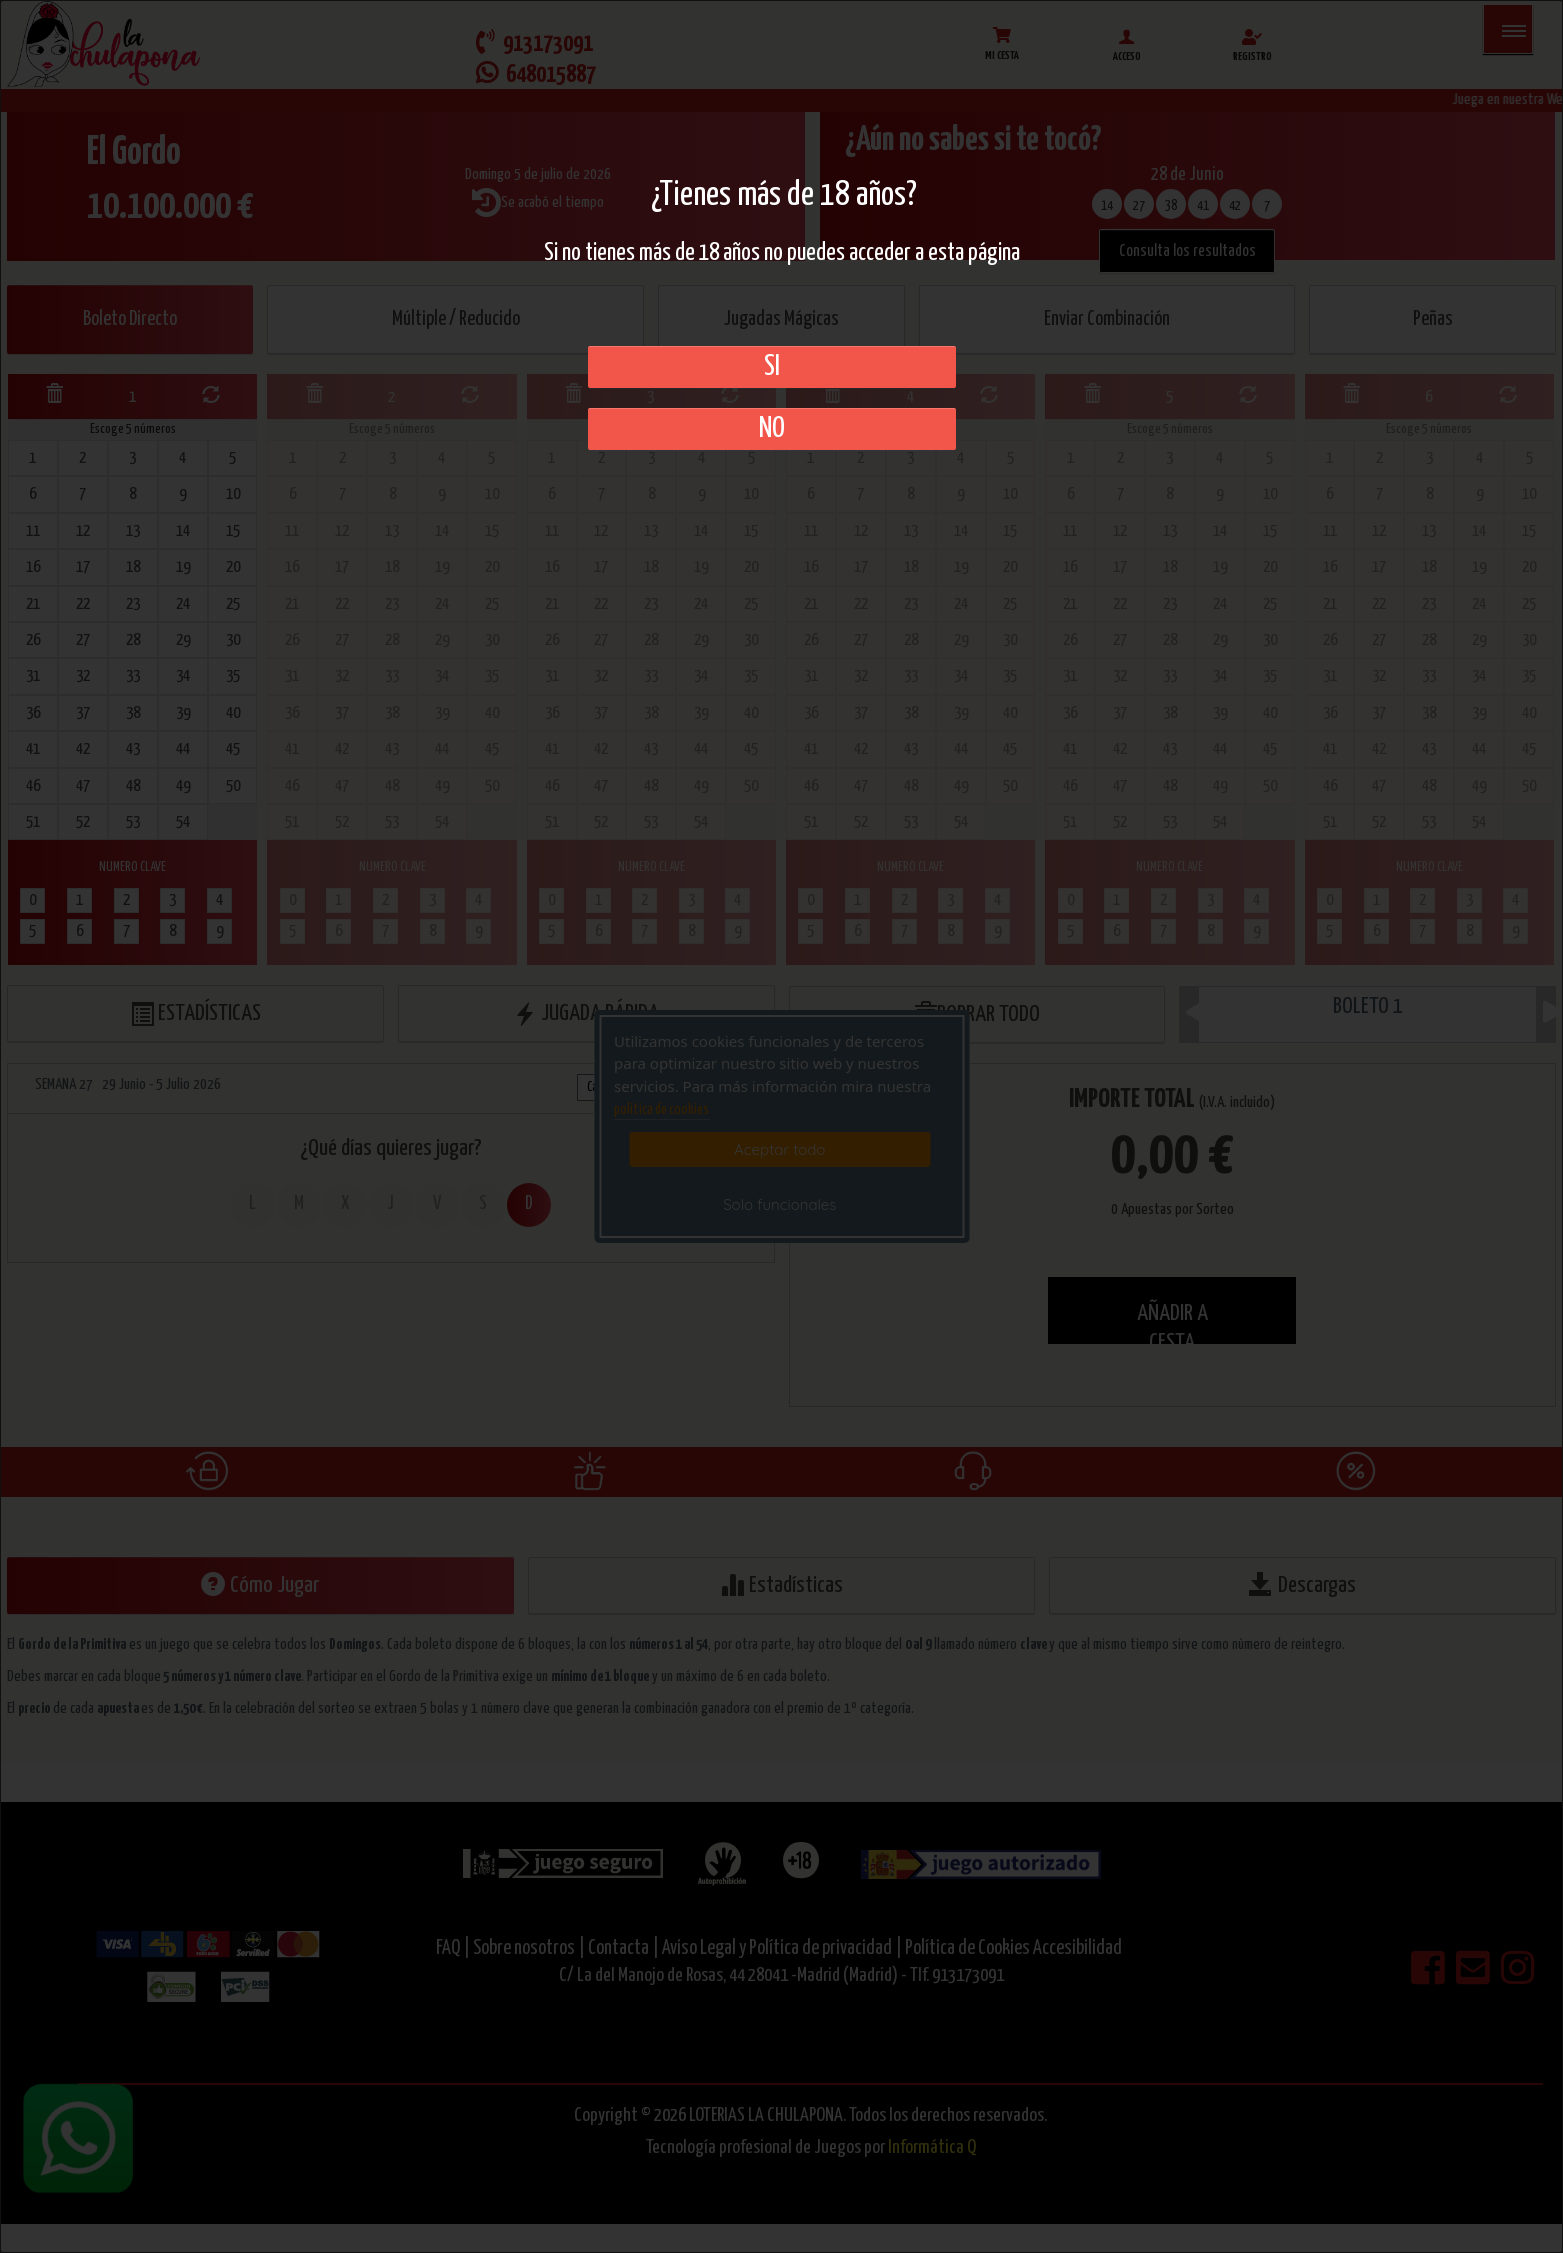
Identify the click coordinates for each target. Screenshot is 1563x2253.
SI (772, 367)
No (772, 429)
